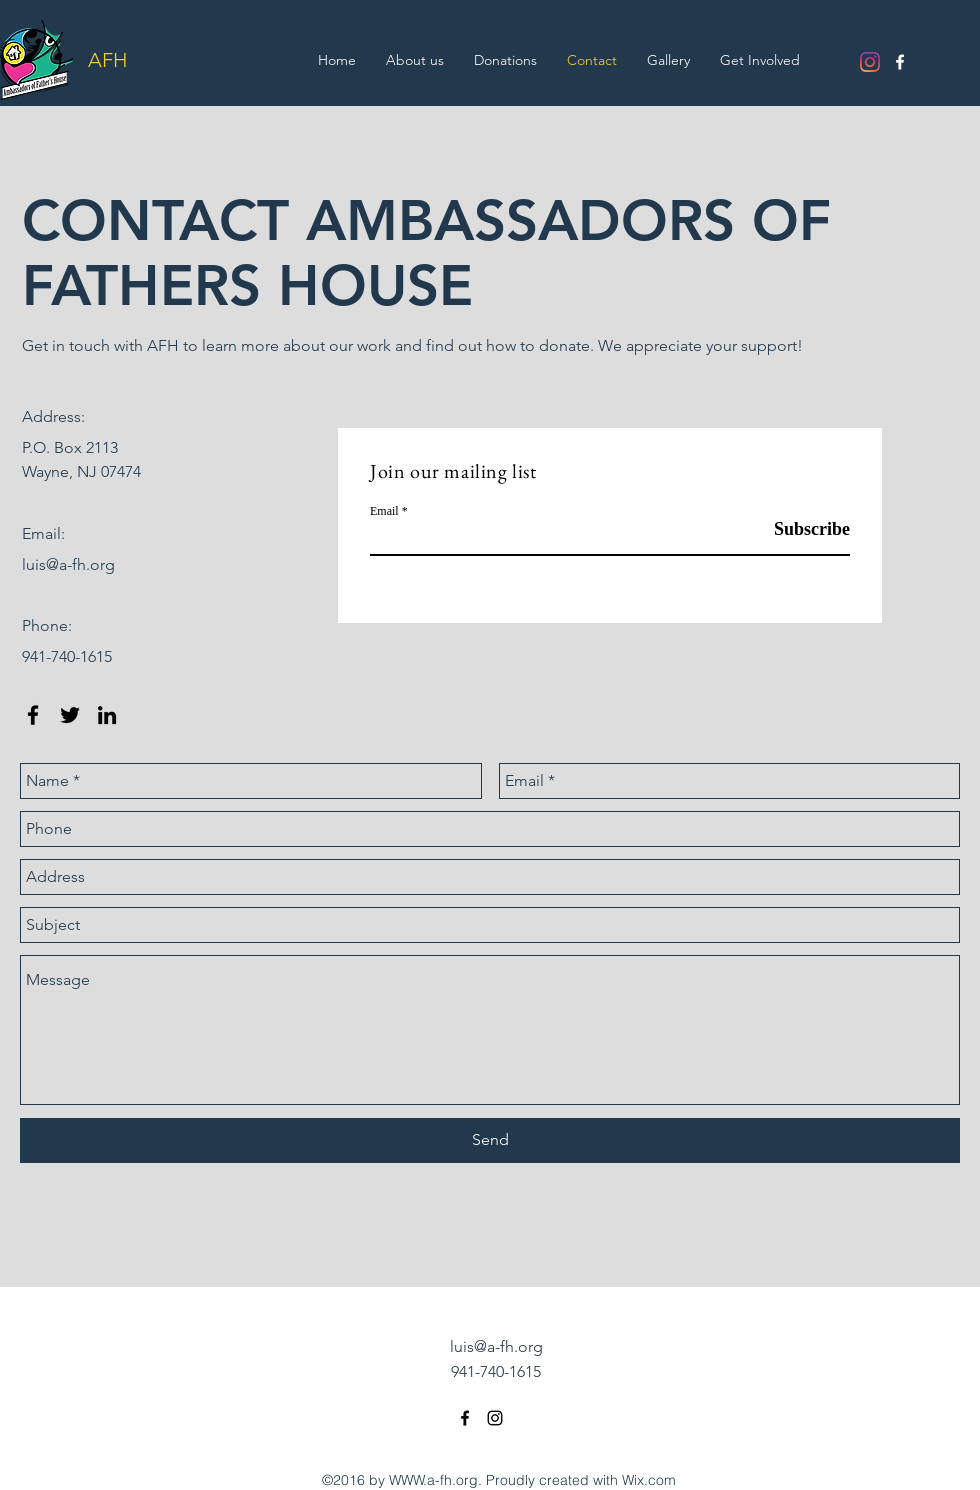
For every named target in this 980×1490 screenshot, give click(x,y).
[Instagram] (870, 62)
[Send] (490, 1140)
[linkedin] (107, 715)
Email (384, 511)
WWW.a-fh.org (433, 1480)
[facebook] (900, 62)
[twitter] (70, 715)
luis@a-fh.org (68, 564)
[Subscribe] (799, 529)
